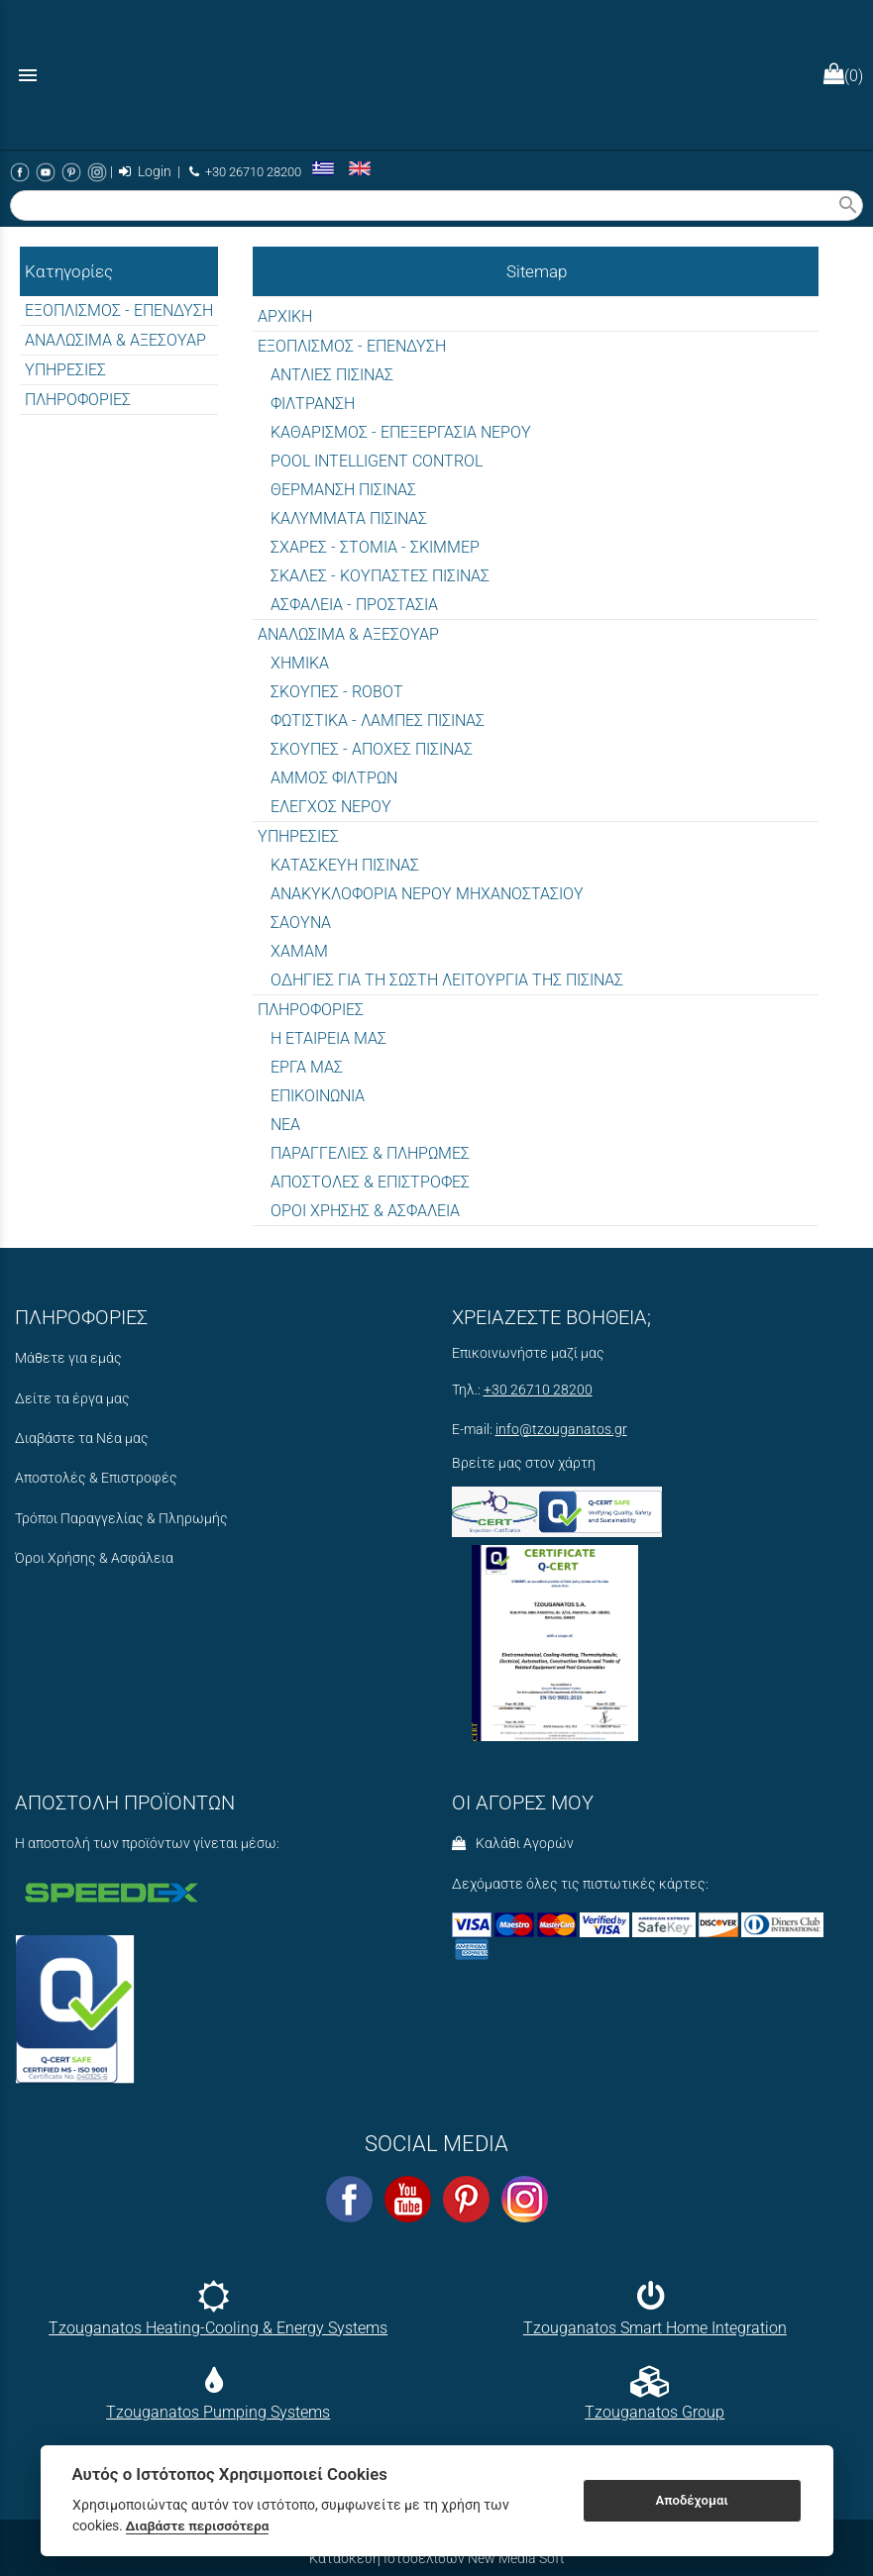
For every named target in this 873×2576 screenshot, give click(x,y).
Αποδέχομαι (691, 2500)
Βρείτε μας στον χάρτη (524, 1463)
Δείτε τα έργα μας (72, 1399)
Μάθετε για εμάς (68, 1358)
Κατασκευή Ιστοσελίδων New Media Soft (437, 2558)
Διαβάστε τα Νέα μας (82, 1438)
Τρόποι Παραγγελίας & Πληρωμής (121, 1518)
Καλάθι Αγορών (513, 1843)
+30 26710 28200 (245, 171)
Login (145, 171)
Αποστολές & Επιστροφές (96, 1478)
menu (28, 75)
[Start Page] (437, 75)
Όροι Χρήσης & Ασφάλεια (94, 1558)
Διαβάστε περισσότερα (198, 2525)
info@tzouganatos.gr (561, 1429)
